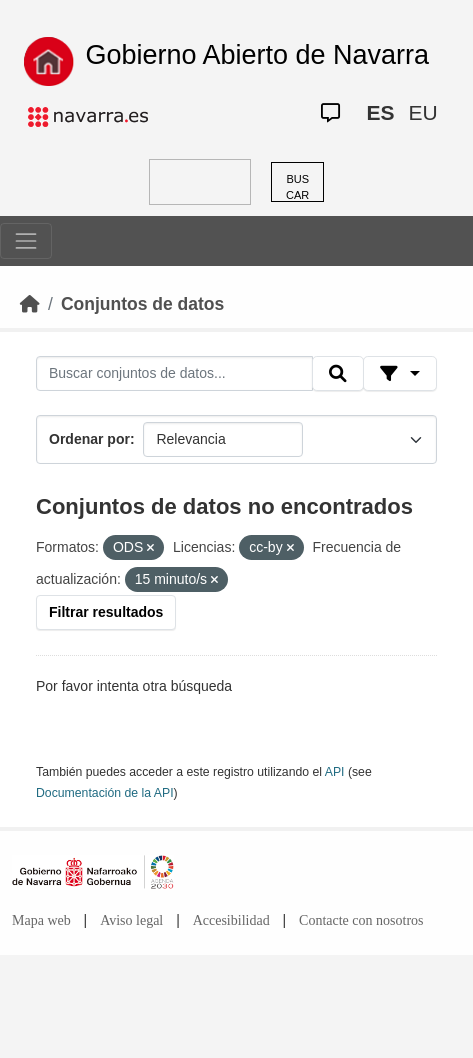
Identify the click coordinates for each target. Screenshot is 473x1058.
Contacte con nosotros (361, 920)
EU (422, 112)
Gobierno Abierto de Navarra (257, 55)
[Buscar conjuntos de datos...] (174, 374)
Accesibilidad (231, 920)
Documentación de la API (105, 793)
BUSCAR (297, 187)
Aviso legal (131, 920)
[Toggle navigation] (26, 241)
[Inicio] (30, 304)
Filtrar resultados (106, 612)
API (335, 772)
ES (380, 112)
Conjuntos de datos (142, 304)
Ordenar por (89, 439)
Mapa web (41, 920)
